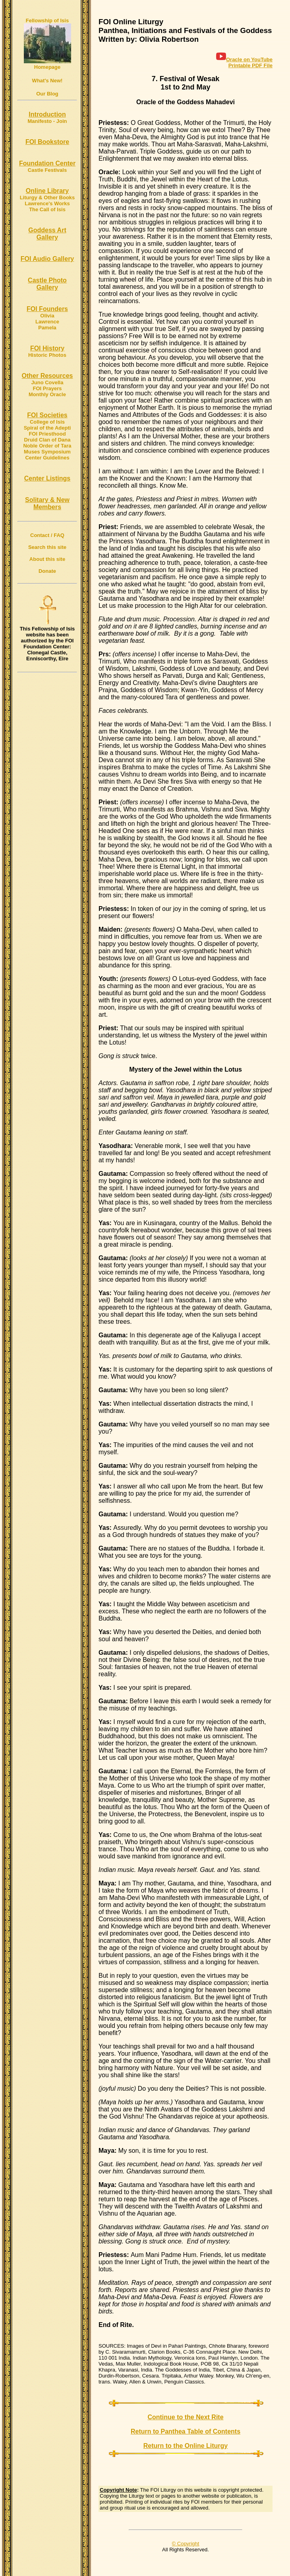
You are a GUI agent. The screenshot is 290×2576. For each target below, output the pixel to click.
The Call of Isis (47, 209)
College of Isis (47, 422)
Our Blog (47, 94)
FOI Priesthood (47, 434)
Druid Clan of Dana (47, 440)
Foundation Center (47, 163)
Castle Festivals (47, 170)
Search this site (47, 547)
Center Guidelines (47, 458)
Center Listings (47, 478)
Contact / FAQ (47, 535)
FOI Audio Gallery (47, 258)
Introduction (47, 114)
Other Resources (47, 375)
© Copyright (185, 2544)
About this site (47, 559)
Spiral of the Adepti (47, 428)
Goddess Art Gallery (47, 234)
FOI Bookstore (47, 141)
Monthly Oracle (47, 394)
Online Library (47, 190)
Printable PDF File (250, 65)
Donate (47, 571)
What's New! (47, 81)
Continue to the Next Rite (185, 2417)
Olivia (47, 316)
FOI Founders (47, 308)
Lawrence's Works (47, 203)
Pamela (47, 328)
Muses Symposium (47, 452)
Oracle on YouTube (244, 59)
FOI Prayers (47, 388)
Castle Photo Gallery (47, 284)
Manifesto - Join (47, 121)
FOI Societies (47, 415)
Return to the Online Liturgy (185, 2445)
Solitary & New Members (47, 503)
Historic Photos (47, 355)
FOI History (47, 348)
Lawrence (47, 322)
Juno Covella (47, 382)
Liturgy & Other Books (47, 197)
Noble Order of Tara (47, 446)
